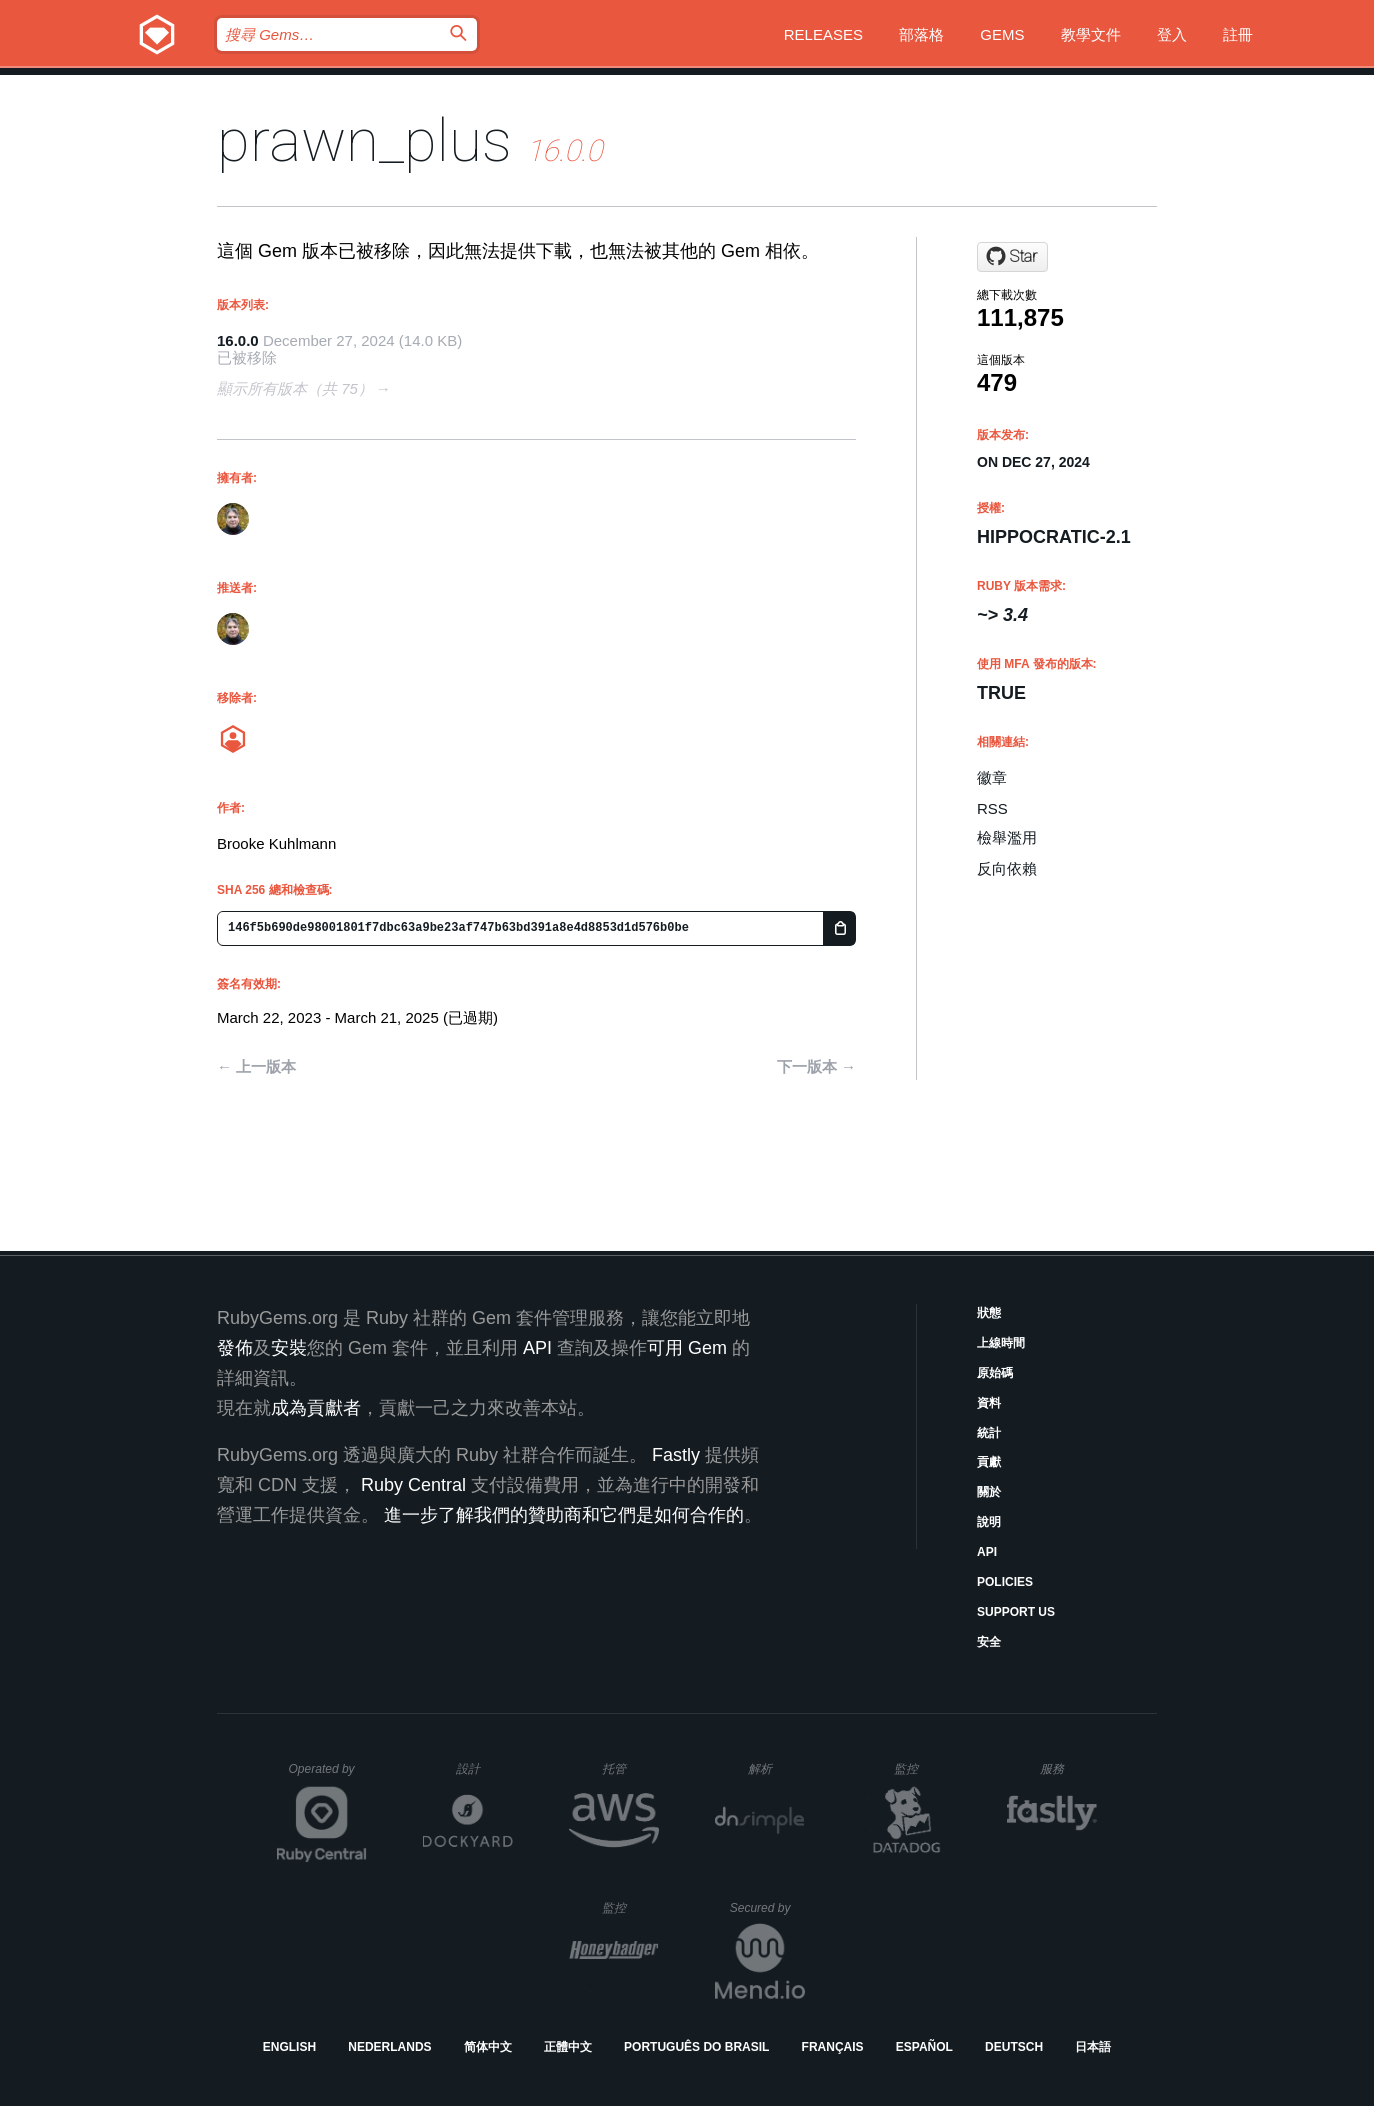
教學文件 (1091, 34)
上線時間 (1001, 1343)
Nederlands (389, 2047)
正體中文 (568, 2047)
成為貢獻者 (316, 1408)
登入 (1172, 34)
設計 (484, 1768)
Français (833, 2047)
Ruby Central (413, 1485)
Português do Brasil (696, 2047)
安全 (989, 1642)
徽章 (992, 777)
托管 (627, 1768)
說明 (989, 1522)
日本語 (1093, 2047)
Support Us (1016, 1612)
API (987, 1552)
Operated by (328, 1776)
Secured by (767, 1908)
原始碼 (995, 1373)
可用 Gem (687, 1348)
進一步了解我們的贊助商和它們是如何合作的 (564, 1515)
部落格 (921, 34)
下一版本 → (816, 1066)
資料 (989, 1403)
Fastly (676, 1455)
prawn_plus (364, 140)
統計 (989, 1433)
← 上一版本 (256, 1066)
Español (924, 2047)
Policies (1005, 1582)
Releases (823, 34)
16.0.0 (238, 340)
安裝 (289, 1348)
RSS (992, 808)
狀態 (989, 1313)
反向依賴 (1007, 868)
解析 (776, 1768)
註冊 (1238, 34)
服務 (1068, 1768)
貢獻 (989, 1462)
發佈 (235, 1348)
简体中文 (488, 2047)
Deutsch (1014, 2047)
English (289, 2047)
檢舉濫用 (1007, 837)
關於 (989, 1492)
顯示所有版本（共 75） (295, 388)
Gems (1002, 34)
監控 (922, 1768)
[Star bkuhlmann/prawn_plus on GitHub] (1012, 257)
